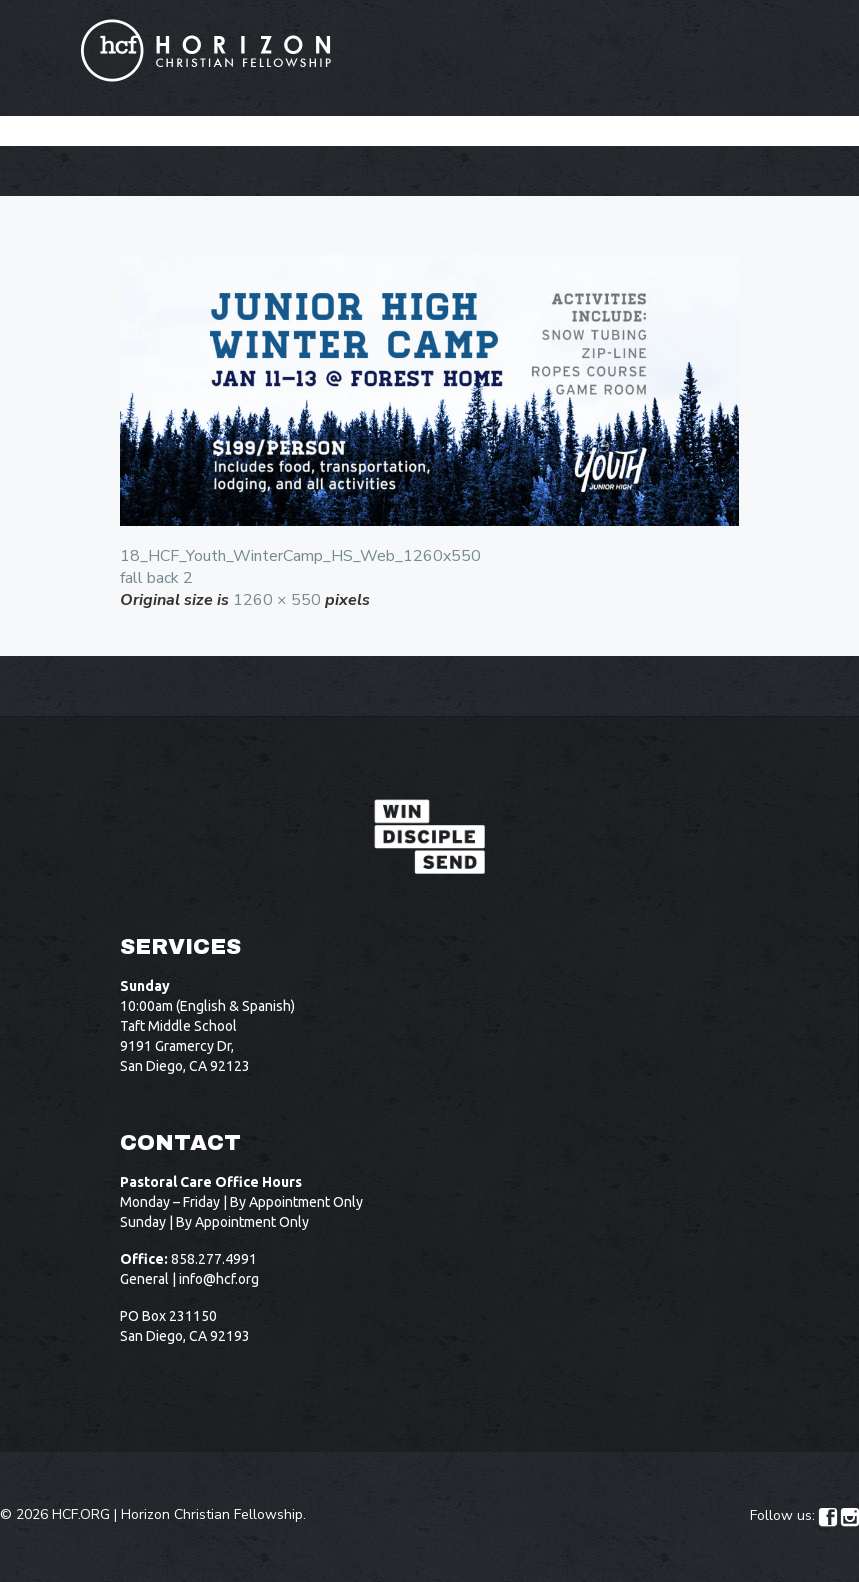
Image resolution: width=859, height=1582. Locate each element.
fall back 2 (156, 578)
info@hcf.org (219, 1279)
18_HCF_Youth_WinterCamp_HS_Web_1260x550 (300, 556)
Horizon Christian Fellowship (212, 1514)
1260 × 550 (277, 600)
